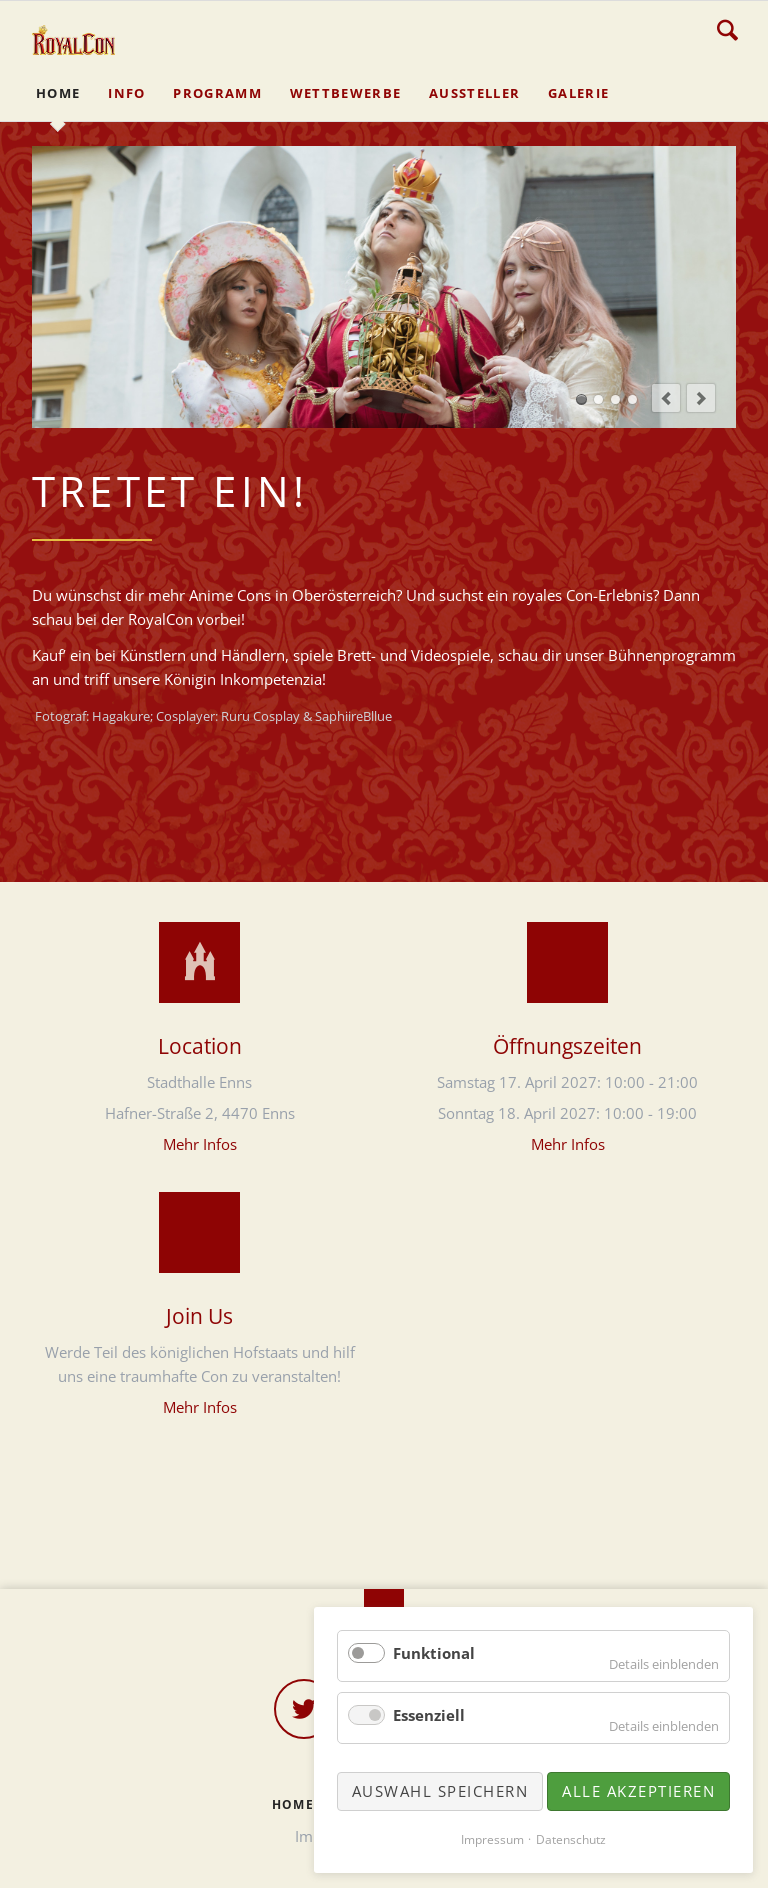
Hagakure (121, 716)
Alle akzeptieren (638, 1791)
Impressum (492, 1839)
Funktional (434, 1653)
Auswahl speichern (440, 1791)
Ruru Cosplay (260, 716)
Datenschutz (571, 1839)
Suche (727, 30)
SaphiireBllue (353, 716)
